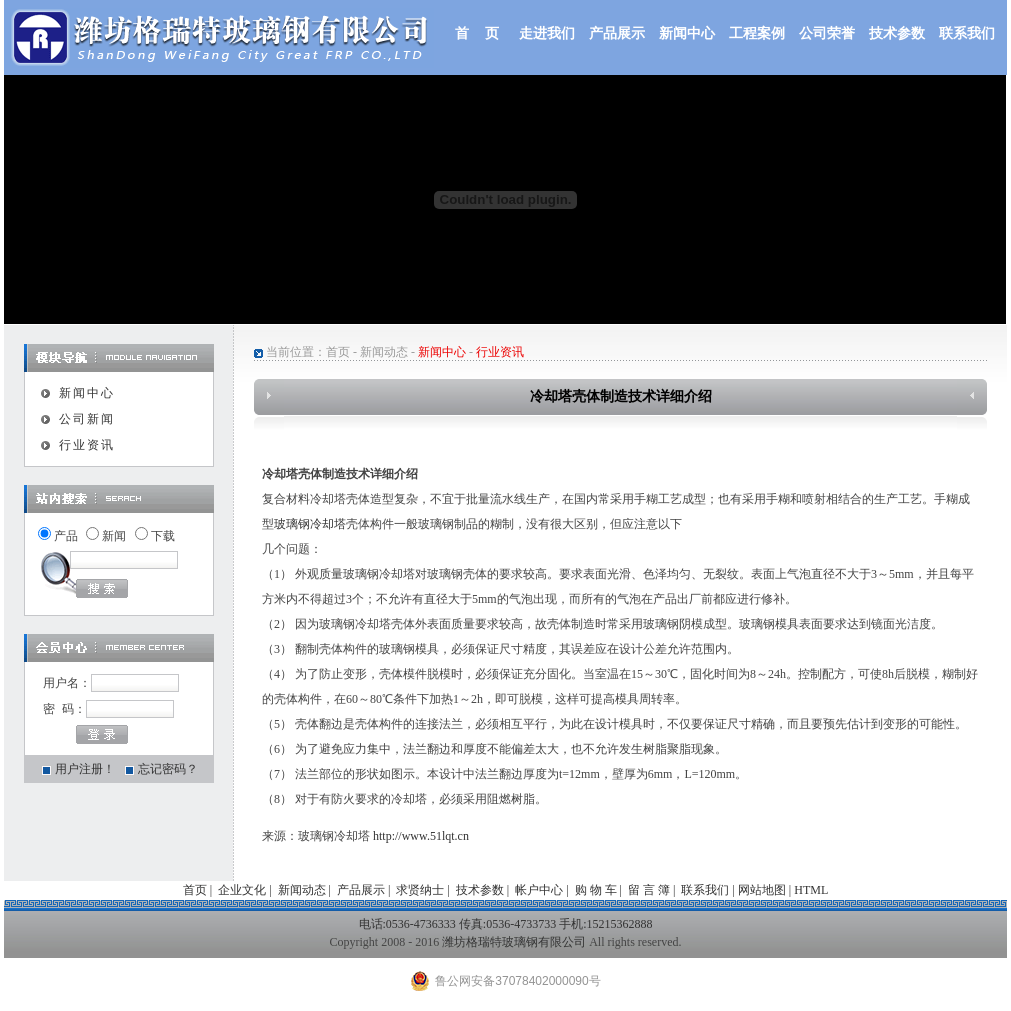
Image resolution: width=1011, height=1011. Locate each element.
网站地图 (762, 890)
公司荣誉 (827, 33)
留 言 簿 (649, 890)
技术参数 (897, 33)
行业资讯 (87, 445)
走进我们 (547, 33)
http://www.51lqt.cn (421, 836)
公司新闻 (87, 419)
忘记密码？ (168, 769)
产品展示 (617, 33)
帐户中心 (539, 890)
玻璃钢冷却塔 (310, 524)
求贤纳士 (420, 890)
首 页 (477, 33)
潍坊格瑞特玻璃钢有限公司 (514, 942)
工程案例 (757, 33)
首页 (338, 352)
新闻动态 (384, 352)
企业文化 (242, 890)
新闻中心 (687, 33)
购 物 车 (596, 890)
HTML (811, 890)
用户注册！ (85, 769)
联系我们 (967, 33)
